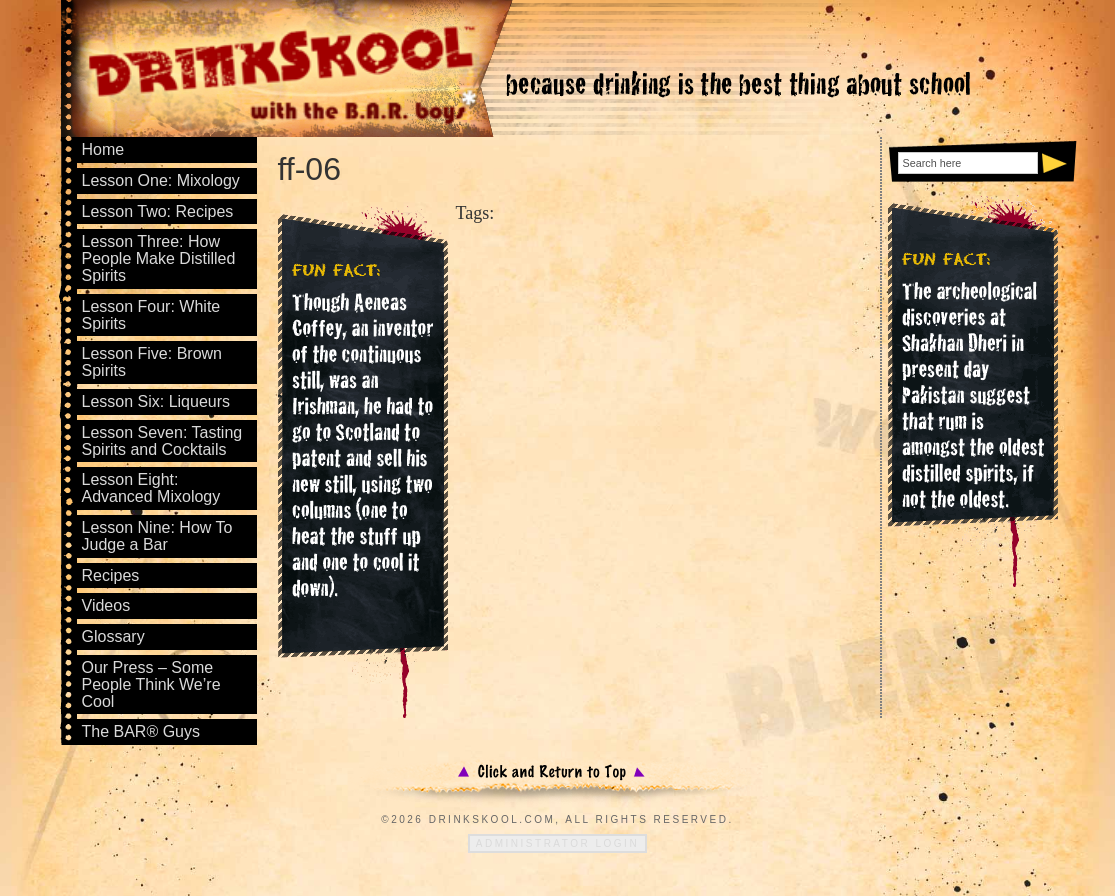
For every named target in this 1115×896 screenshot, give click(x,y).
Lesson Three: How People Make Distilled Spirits (159, 258)
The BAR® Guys (141, 731)
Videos (106, 605)
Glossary (113, 636)
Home (103, 149)
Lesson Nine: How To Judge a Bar (157, 536)
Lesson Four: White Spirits (151, 315)
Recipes (111, 575)
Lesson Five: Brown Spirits (152, 362)
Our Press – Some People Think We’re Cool (151, 684)
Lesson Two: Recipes (158, 211)
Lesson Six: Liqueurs (156, 401)
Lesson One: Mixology (161, 180)
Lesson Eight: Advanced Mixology (151, 488)
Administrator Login (557, 843)
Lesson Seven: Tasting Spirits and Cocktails (162, 441)
